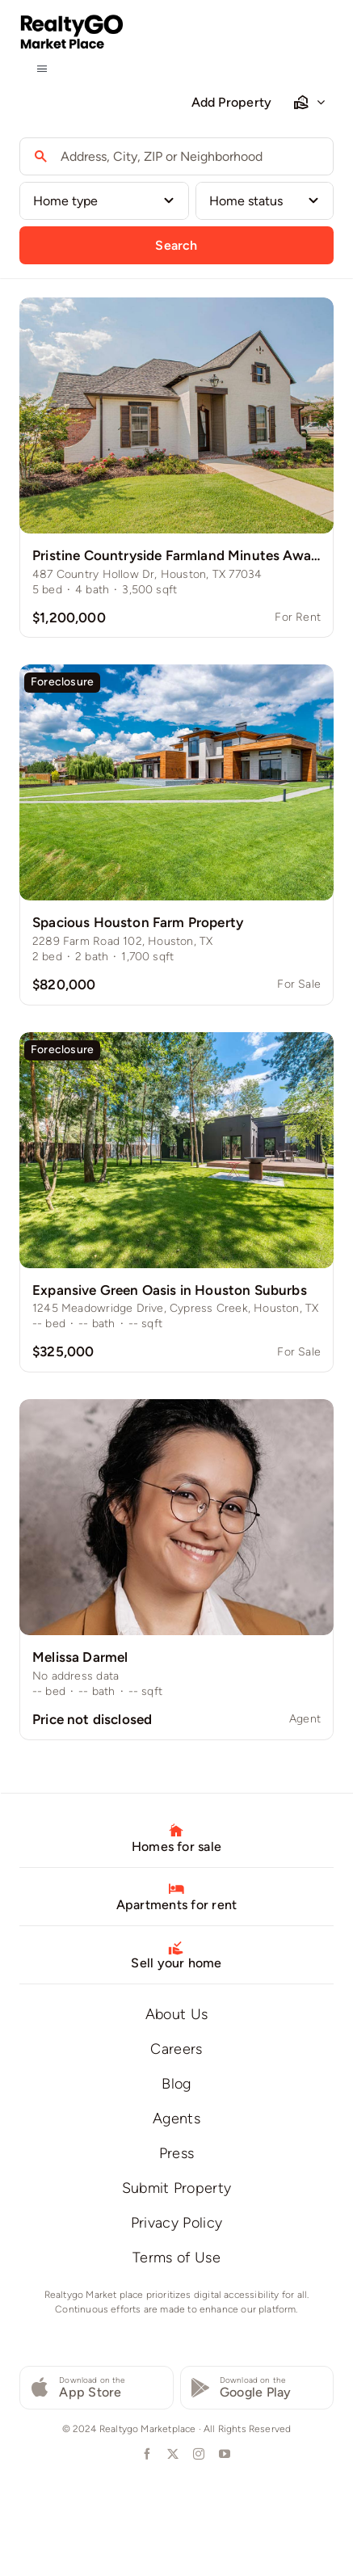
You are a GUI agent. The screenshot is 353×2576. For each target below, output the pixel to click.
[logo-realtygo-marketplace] (71, 20)
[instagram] (198, 2454)
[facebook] (146, 2454)
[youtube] (224, 2454)
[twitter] (172, 2454)
